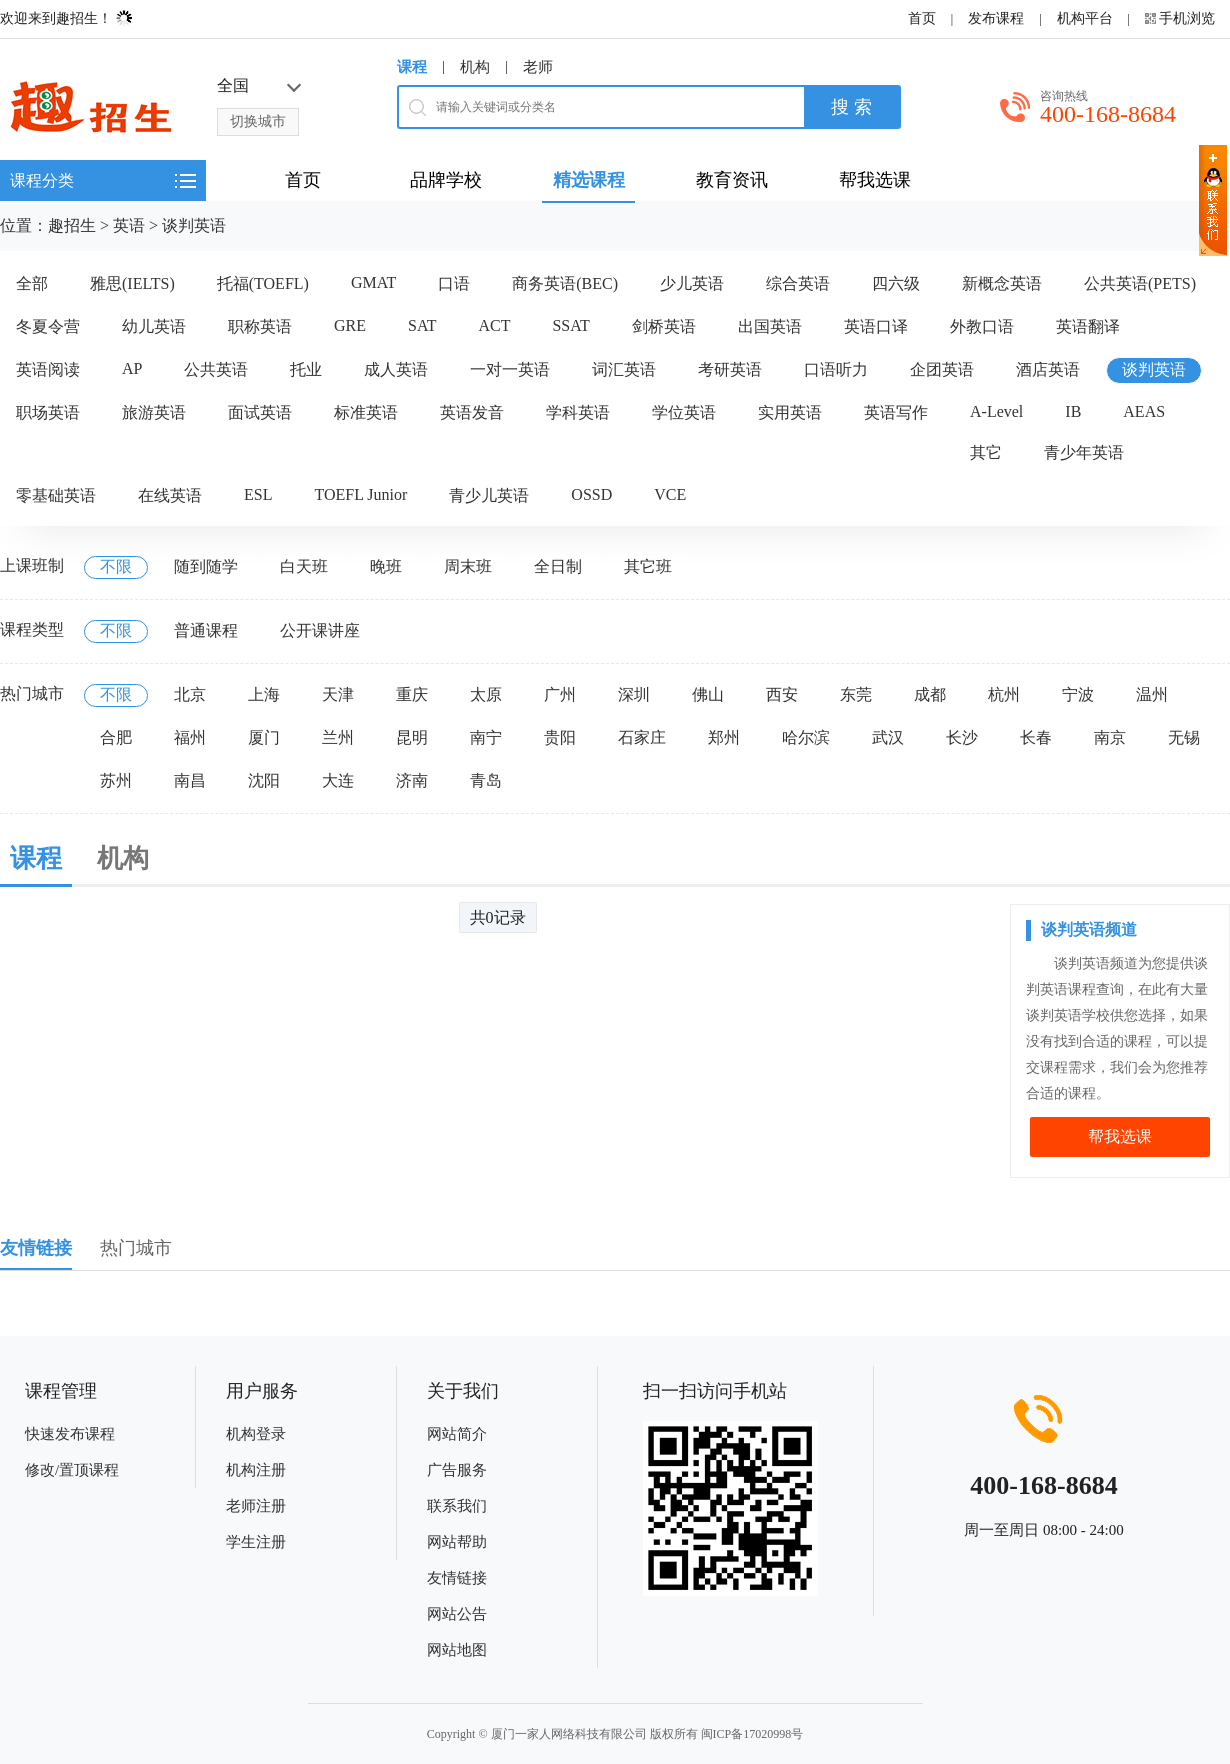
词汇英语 (624, 369)
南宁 (486, 737)
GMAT (373, 282)
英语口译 (876, 326)
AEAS (1144, 411)
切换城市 (258, 121)
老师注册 (256, 1506)
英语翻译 (1088, 326)
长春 (1036, 737)
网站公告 (457, 1614)
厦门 (264, 737)
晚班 (386, 566)
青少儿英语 (489, 495)
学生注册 (256, 1542)
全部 (32, 283)
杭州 (1004, 694)
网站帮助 (457, 1542)
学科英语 (578, 412)
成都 (930, 694)
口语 (454, 283)
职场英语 (48, 412)
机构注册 (256, 1470)
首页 (922, 18)
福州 (190, 737)
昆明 (412, 737)
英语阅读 (48, 369)
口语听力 (836, 369)
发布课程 (996, 18)
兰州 (338, 737)
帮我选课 (1120, 1136)
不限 (116, 566)
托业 (306, 369)
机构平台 (1085, 18)
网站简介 (457, 1434)
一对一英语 (510, 369)
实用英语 (790, 412)
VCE (670, 494)
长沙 (962, 737)
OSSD (591, 494)
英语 (129, 225)
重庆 (412, 694)
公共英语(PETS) (1140, 283)
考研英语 (730, 369)
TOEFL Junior (360, 494)
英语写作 (896, 412)
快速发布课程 (70, 1434)
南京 (1110, 737)
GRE (350, 325)
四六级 (896, 283)
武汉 (888, 737)
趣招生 (72, 225)
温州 (1152, 694)
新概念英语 (1002, 283)
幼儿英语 (154, 326)
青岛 (486, 780)
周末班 (468, 566)
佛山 (708, 694)
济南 (412, 780)
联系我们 (457, 1506)
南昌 (190, 780)
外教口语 (982, 326)
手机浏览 (1187, 18)
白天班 (304, 566)
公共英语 (216, 369)
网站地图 (457, 1650)
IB (1073, 411)
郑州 (724, 737)
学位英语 (684, 412)
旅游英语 (154, 412)
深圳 (634, 694)
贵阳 (560, 737)
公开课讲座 (320, 630)
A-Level (996, 411)
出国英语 (770, 326)
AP (132, 368)
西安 (782, 694)
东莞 (856, 694)
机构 (475, 67)
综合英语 (798, 283)
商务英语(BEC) (565, 283)
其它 (986, 452)
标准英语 (366, 412)
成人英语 (396, 369)
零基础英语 (56, 495)
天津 (338, 694)
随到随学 (206, 566)
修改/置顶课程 (72, 1470)
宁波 (1078, 694)
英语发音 (472, 412)
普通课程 (206, 630)
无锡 (1184, 737)
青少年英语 (1084, 452)
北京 (190, 694)
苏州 (116, 780)
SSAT (570, 325)
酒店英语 (1048, 369)
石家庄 (642, 737)
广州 (560, 694)
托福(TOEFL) (263, 283)
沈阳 (264, 780)
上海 (264, 694)
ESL (258, 494)
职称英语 (260, 326)
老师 (538, 67)
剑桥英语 (664, 326)
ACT (494, 325)
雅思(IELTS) (132, 283)
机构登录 (256, 1434)
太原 (486, 694)
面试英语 (260, 412)
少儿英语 (692, 283)
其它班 (648, 566)
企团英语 (942, 369)
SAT (422, 325)
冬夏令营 (48, 326)
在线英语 (170, 495)
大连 (338, 780)
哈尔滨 (806, 737)
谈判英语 (194, 225)
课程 (412, 67)
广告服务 (457, 1470)
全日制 (558, 566)
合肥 (116, 737)
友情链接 (457, 1578)
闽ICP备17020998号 (752, 1734)
